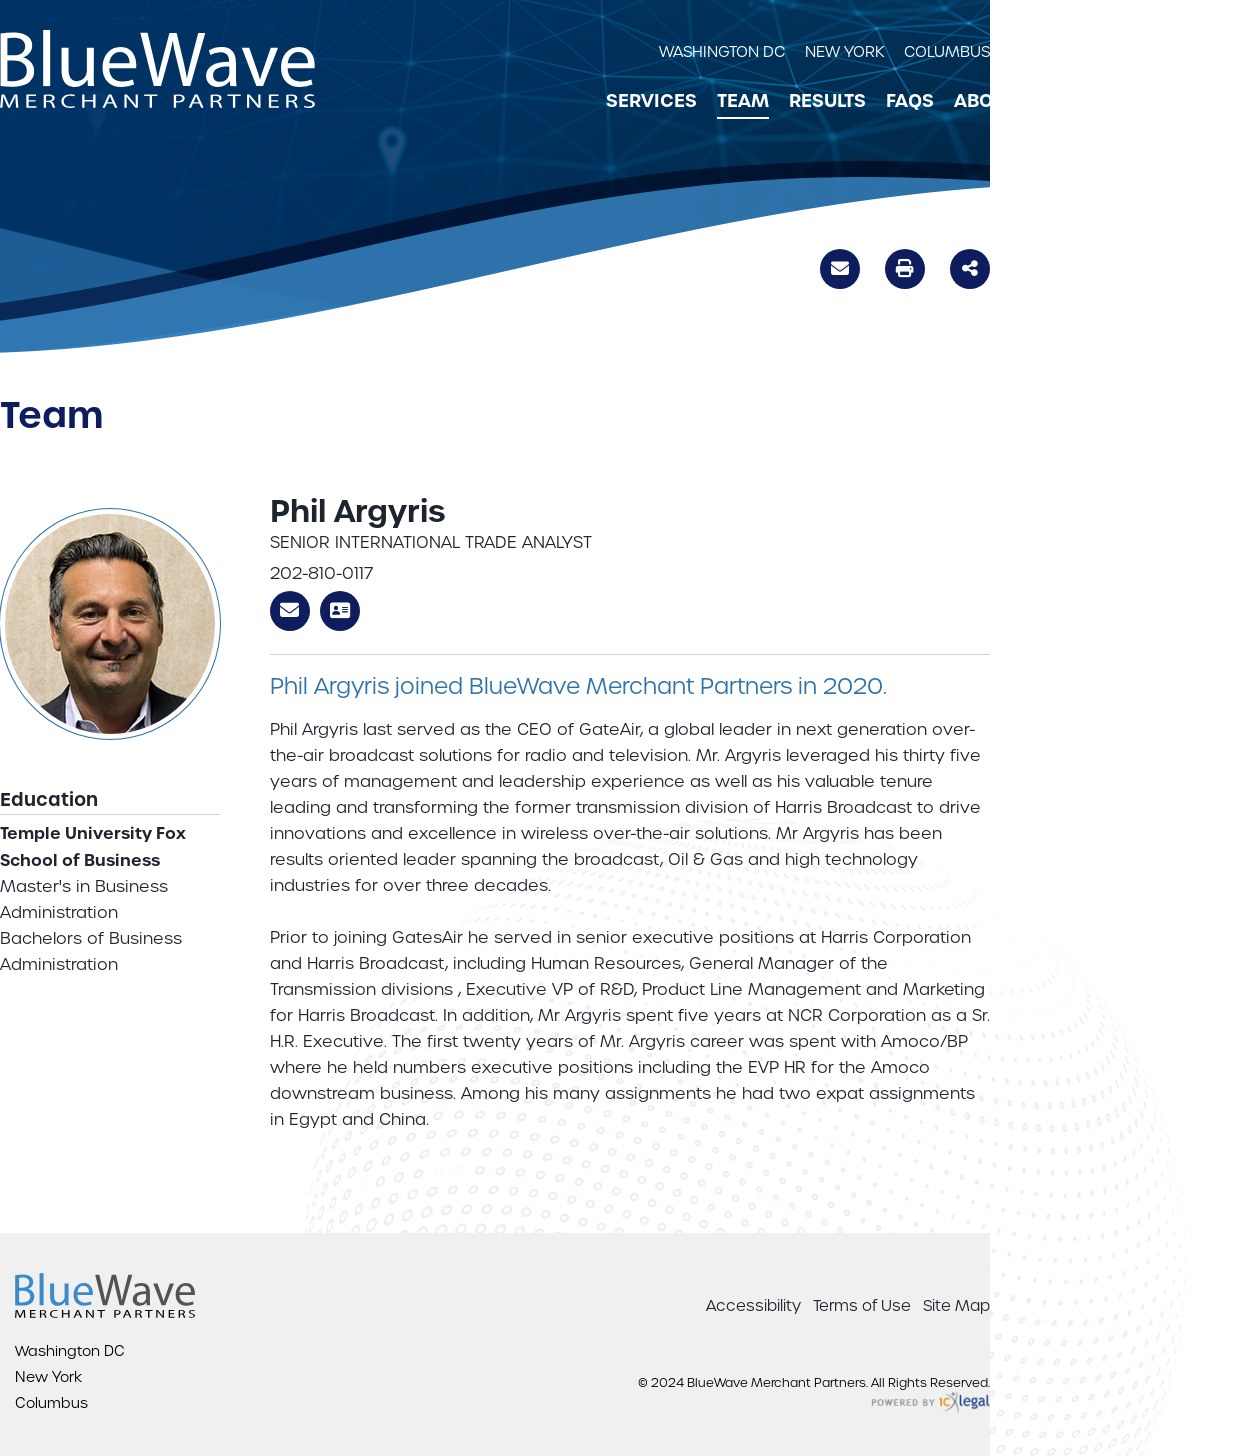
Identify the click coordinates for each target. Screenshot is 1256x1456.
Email (840, 272)
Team (743, 101)
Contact (1079, 101)
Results (827, 101)
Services (651, 101)
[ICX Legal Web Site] (930, 1403)
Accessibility (753, 1305)
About (985, 101)
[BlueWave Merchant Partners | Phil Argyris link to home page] (157, 69)
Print (905, 268)
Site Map (956, 1305)
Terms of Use (862, 1305)
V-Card (340, 611)
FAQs (910, 101)
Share (970, 267)
